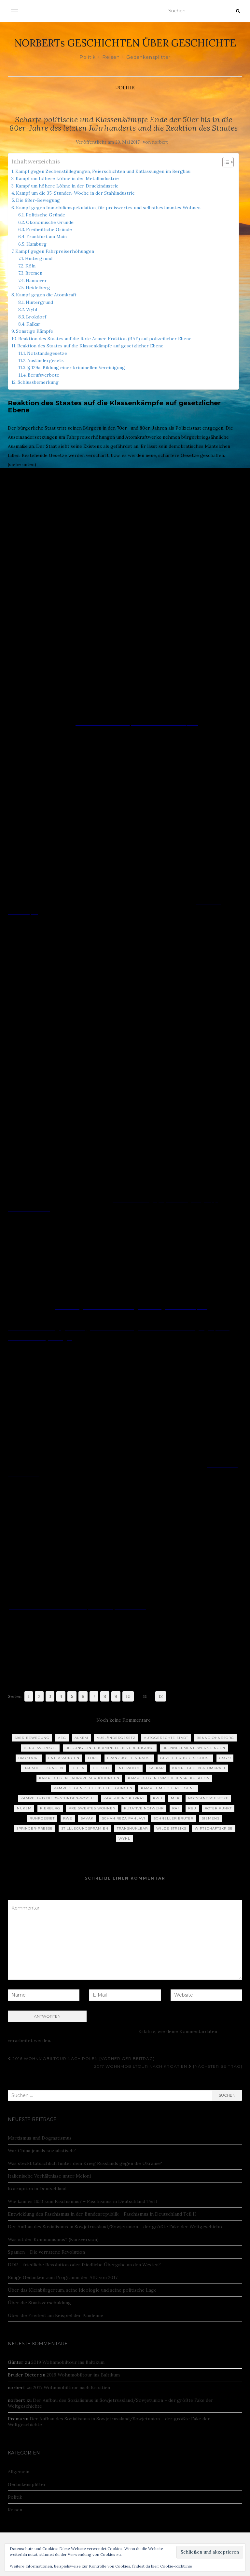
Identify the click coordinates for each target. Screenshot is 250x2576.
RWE (67, 1818)
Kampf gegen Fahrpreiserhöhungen (54, 251)
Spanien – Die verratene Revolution (46, 2252)
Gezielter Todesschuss (185, 1758)
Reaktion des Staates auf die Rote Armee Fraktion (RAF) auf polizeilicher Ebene (104, 339)
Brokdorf (36, 317)
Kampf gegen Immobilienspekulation (169, 1778)
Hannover (36, 280)
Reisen (15, 2510)
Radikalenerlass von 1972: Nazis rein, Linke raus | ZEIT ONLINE (77, 1608)
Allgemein (18, 2472)
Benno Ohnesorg (215, 1738)
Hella (78, 1768)
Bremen (33, 273)
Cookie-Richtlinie (176, 2566)
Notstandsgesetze (47, 353)
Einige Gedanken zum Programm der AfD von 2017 (63, 2277)
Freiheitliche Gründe (49, 229)
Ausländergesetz (45, 360)
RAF (176, 1808)
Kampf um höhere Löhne (168, 1788)
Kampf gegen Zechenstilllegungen (93, 1788)
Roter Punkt (218, 1808)
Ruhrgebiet (42, 1818)
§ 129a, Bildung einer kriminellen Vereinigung (76, 367)
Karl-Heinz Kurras (124, 1798)
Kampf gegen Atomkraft (199, 1768)
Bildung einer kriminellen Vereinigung (109, 1748)
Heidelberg (38, 288)
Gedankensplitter (27, 2484)
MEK (175, 1798)
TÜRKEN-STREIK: (95, 723)
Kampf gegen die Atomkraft (46, 295)
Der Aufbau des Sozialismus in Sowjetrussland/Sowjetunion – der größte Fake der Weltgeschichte (116, 2227)
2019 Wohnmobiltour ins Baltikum (67, 2362)
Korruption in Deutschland (37, 2189)
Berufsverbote (43, 375)
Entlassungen (63, 1758)
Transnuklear (132, 1828)
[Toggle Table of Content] (224, 162)
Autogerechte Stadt (166, 1738)
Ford (93, 1758)
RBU (192, 1808)
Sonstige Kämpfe (34, 331)
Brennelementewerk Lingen (193, 1748)
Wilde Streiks (171, 1828)
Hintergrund (38, 258)
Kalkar (33, 324)
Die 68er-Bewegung (38, 200)
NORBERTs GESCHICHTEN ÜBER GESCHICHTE (125, 43)
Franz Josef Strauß (129, 1758)
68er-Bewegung (32, 1738)
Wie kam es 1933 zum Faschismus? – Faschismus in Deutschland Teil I (83, 2201)
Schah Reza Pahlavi (123, 1818)
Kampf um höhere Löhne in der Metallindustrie (67, 178)
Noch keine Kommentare (123, 1720)
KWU (157, 1798)
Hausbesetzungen (43, 1768)
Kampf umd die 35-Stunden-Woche (58, 1798)
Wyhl (31, 309)
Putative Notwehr (144, 1808)
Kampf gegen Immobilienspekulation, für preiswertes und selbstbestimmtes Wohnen (108, 208)
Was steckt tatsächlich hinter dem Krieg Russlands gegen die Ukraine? (85, 2163)
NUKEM (24, 1808)
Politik (125, 88)
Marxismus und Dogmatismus (40, 2138)
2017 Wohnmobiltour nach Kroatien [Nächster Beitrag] (168, 2066)
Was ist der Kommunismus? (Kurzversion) (53, 2239)
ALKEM (81, 1738)
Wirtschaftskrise (214, 1828)
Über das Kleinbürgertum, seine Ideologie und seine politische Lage (82, 2290)
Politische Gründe (45, 215)
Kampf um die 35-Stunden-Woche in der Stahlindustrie (75, 193)
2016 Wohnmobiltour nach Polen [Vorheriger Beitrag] (81, 2058)
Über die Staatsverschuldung (39, 2303)
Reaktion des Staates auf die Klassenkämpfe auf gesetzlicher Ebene (90, 346)
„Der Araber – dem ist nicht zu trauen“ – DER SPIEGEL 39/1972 (122, 673)
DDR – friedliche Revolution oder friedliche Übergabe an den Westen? (84, 2265)
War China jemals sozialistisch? (42, 2151)
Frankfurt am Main (46, 236)
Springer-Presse (34, 1828)
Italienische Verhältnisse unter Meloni (49, 2176)
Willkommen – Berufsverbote (110, 1681)
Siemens (210, 1818)
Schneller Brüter (173, 1818)
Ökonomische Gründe (50, 222)
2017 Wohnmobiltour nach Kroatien (71, 2387)
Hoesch (101, 1768)
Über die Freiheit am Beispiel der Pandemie (55, 2315)
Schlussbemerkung (38, 382)
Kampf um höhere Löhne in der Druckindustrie (67, 186)
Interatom (129, 1768)
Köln (30, 266)
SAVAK (87, 1818)
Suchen (227, 2095)
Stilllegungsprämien (84, 1828)
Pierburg (50, 1808)
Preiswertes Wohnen (92, 1808)
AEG (62, 1738)
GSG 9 (225, 1758)
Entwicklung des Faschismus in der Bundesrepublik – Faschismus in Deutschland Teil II (102, 2214)
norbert (160, 142)
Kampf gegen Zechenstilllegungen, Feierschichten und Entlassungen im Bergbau (102, 171)
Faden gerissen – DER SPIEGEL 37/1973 (156, 723)
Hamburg (36, 244)
